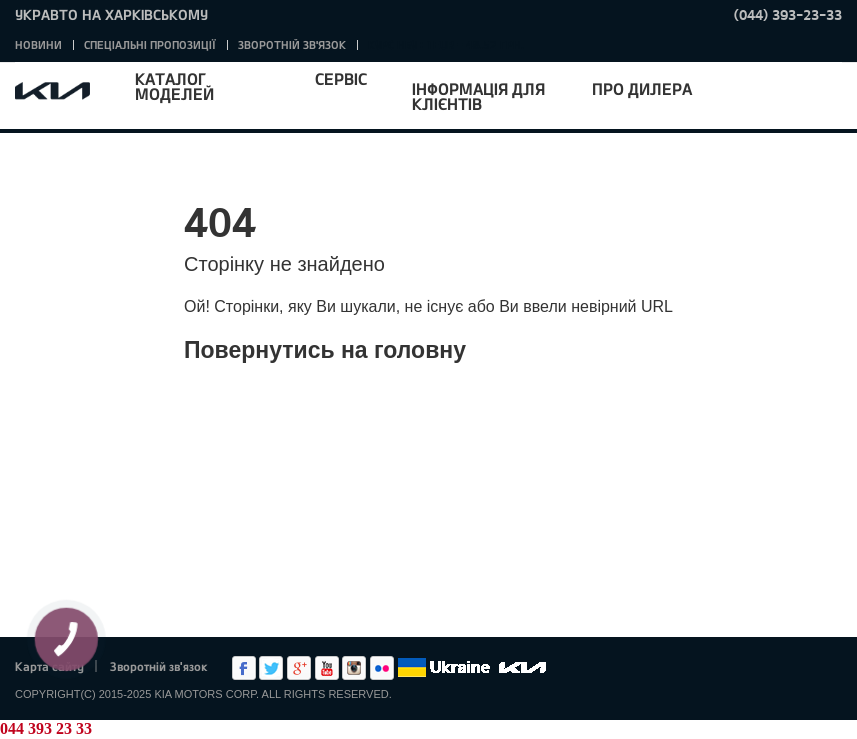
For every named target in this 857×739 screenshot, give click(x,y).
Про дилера (642, 88)
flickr (382, 668)
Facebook (244, 668)
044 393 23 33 (46, 728)
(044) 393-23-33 (788, 14)
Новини (38, 44)
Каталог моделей (174, 86)
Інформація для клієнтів (478, 96)
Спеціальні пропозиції (150, 44)
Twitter (271, 668)
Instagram (354, 668)
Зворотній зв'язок (292, 44)
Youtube (327, 668)
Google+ (299, 668)
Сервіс (341, 78)
